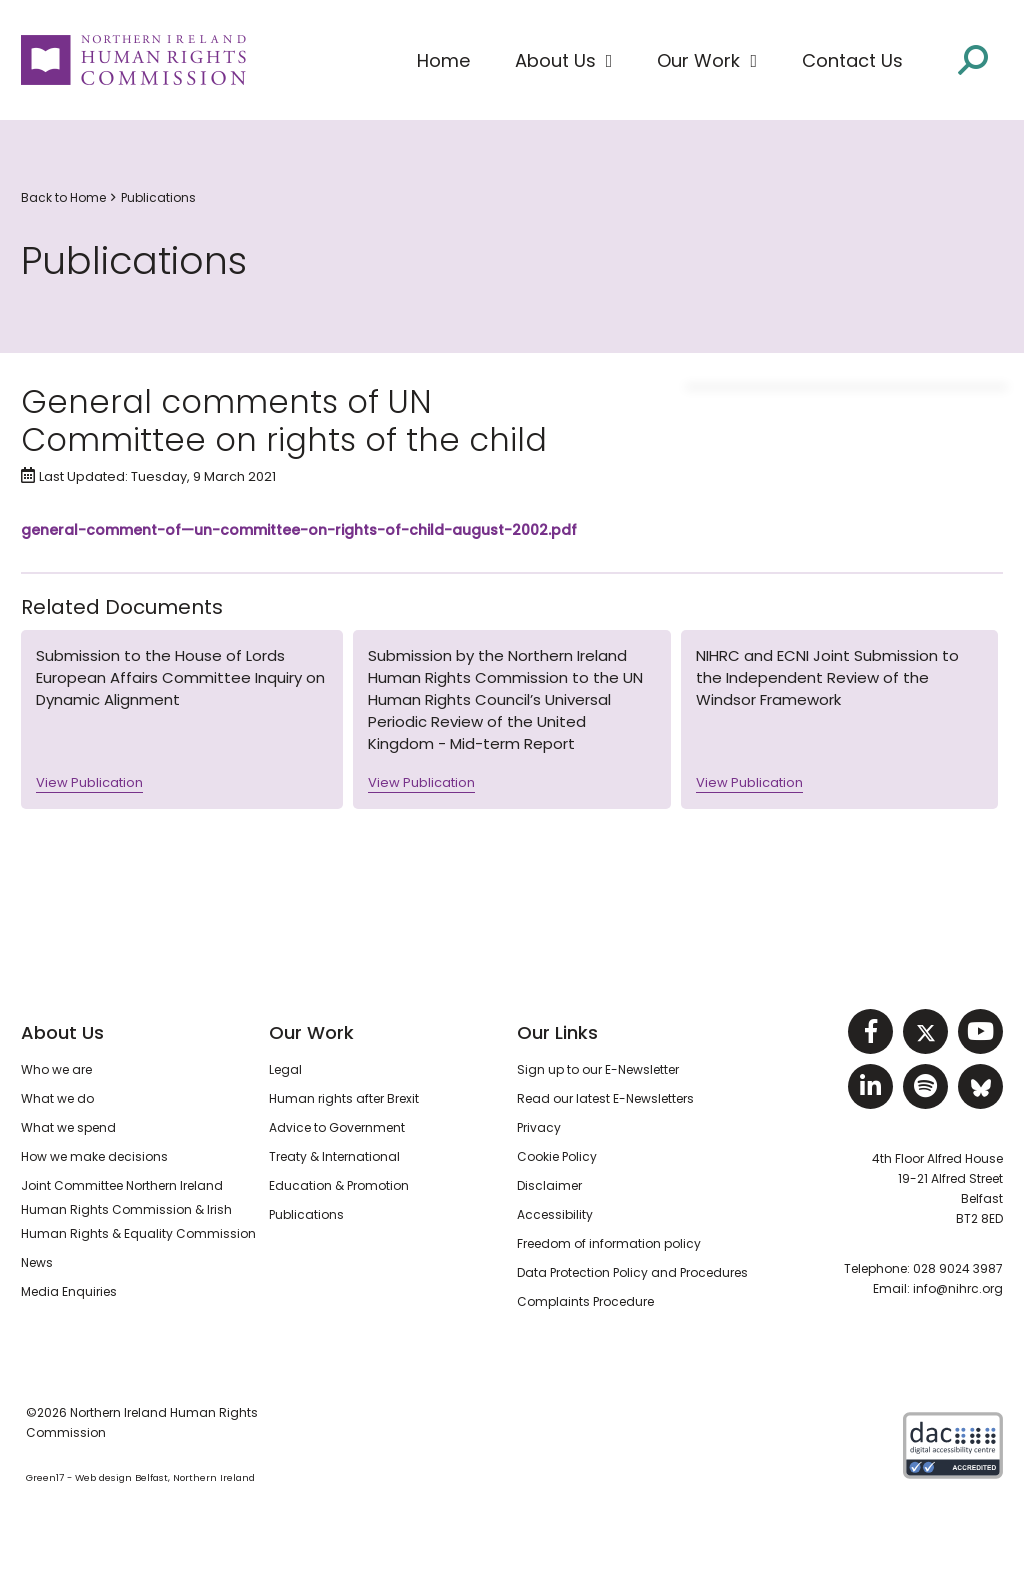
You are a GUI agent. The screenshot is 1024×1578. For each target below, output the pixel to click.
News (37, 1262)
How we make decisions (94, 1156)
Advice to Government (337, 1127)
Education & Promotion (339, 1185)
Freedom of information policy (609, 1243)
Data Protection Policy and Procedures (632, 1272)
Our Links (557, 1032)
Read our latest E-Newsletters (605, 1098)
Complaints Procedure (585, 1301)
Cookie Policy (557, 1156)
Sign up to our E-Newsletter (598, 1069)
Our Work (311, 1032)
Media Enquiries (69, 1291)
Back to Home (63, 197)
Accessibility (555, 1214)
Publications (158, 197)
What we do (57, 1098)
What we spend (68, 1127)
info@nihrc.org (958, 1288)
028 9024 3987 (958, 1268)
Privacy (539, 1127)
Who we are (56, 1069)
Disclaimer (549, 1185)
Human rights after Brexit (344, 1098)
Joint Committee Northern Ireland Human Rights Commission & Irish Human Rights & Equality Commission (138, 1209)
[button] (564, 61)
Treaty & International (334, 1156)
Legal (285, 1069)
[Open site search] (973, 58)
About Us (62, 1032)
